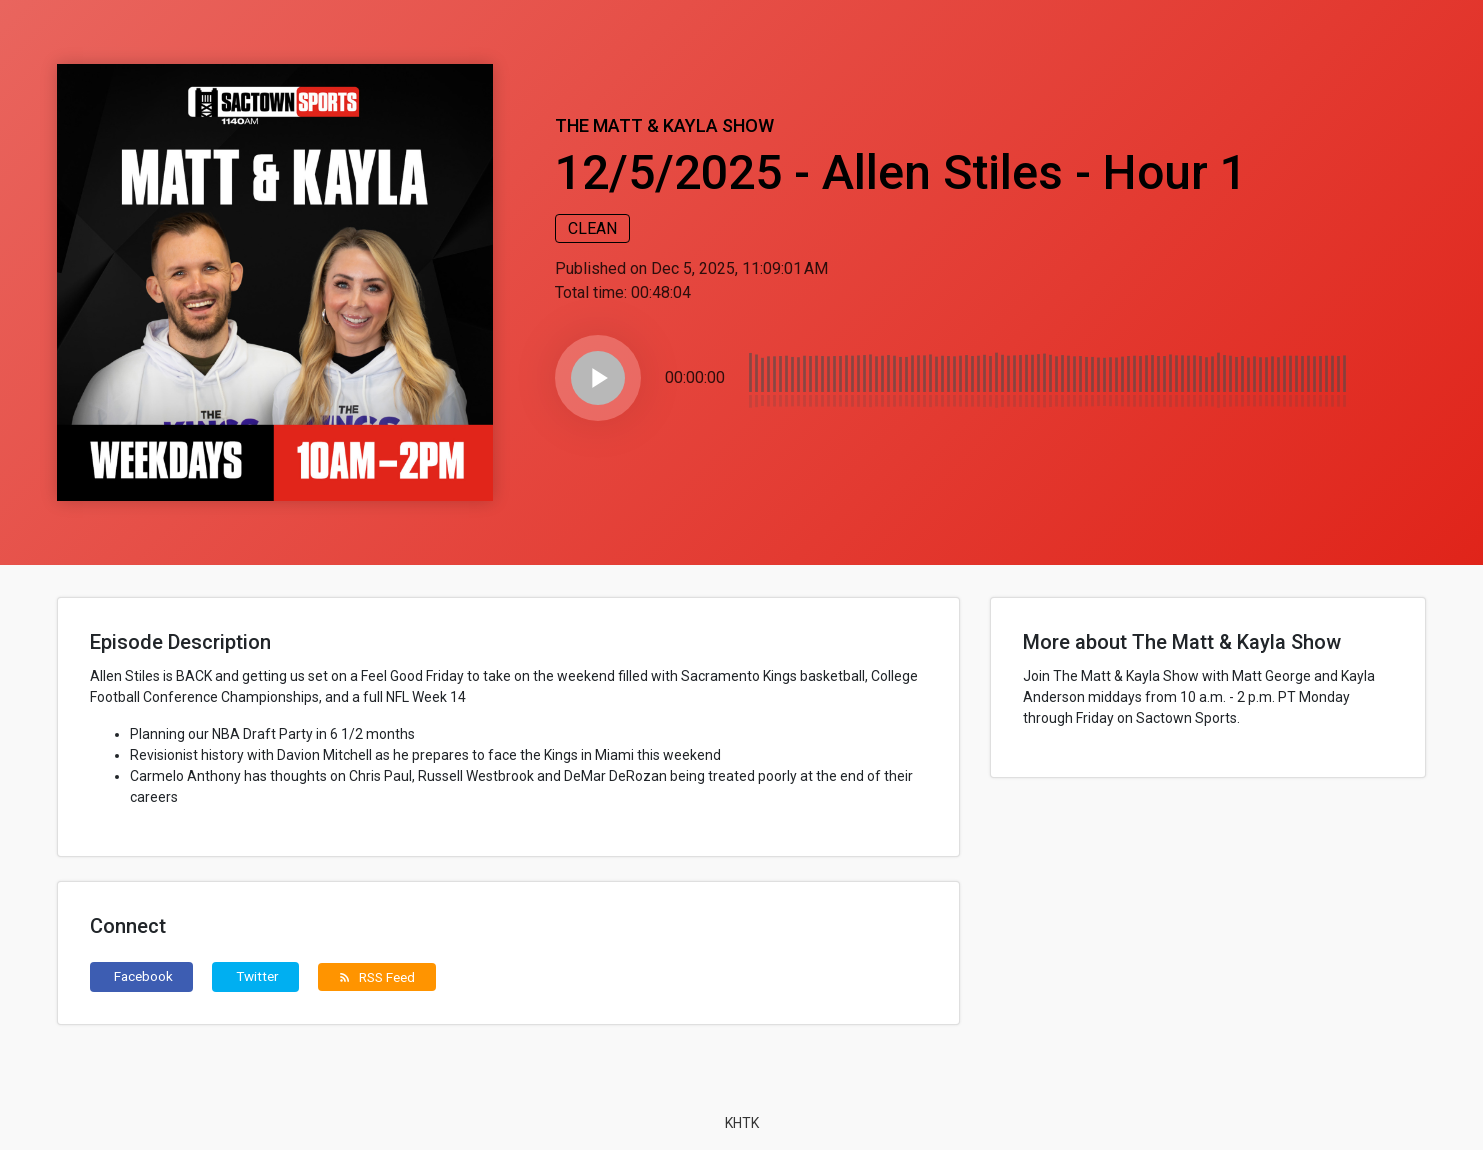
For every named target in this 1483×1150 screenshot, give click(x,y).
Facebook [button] (143, 976)
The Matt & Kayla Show (664, 125)
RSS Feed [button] (376, 977)
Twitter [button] (257, 976)
